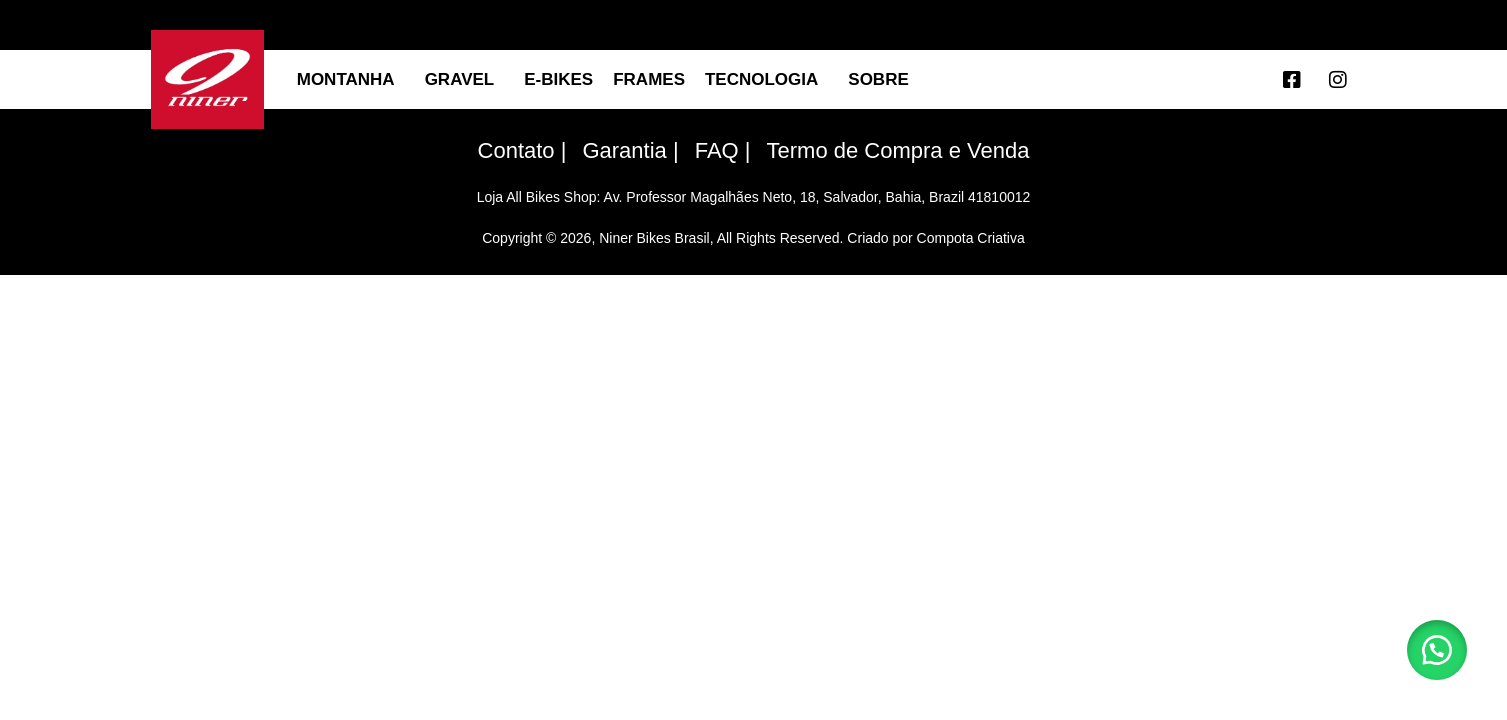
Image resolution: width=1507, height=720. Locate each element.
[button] (1437, 650)
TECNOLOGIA (766, 80)
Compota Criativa (971, 238)
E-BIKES (558, 79)
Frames (649, 79)
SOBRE (883, 80)
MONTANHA (351, 80)
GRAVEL (465, 80)
